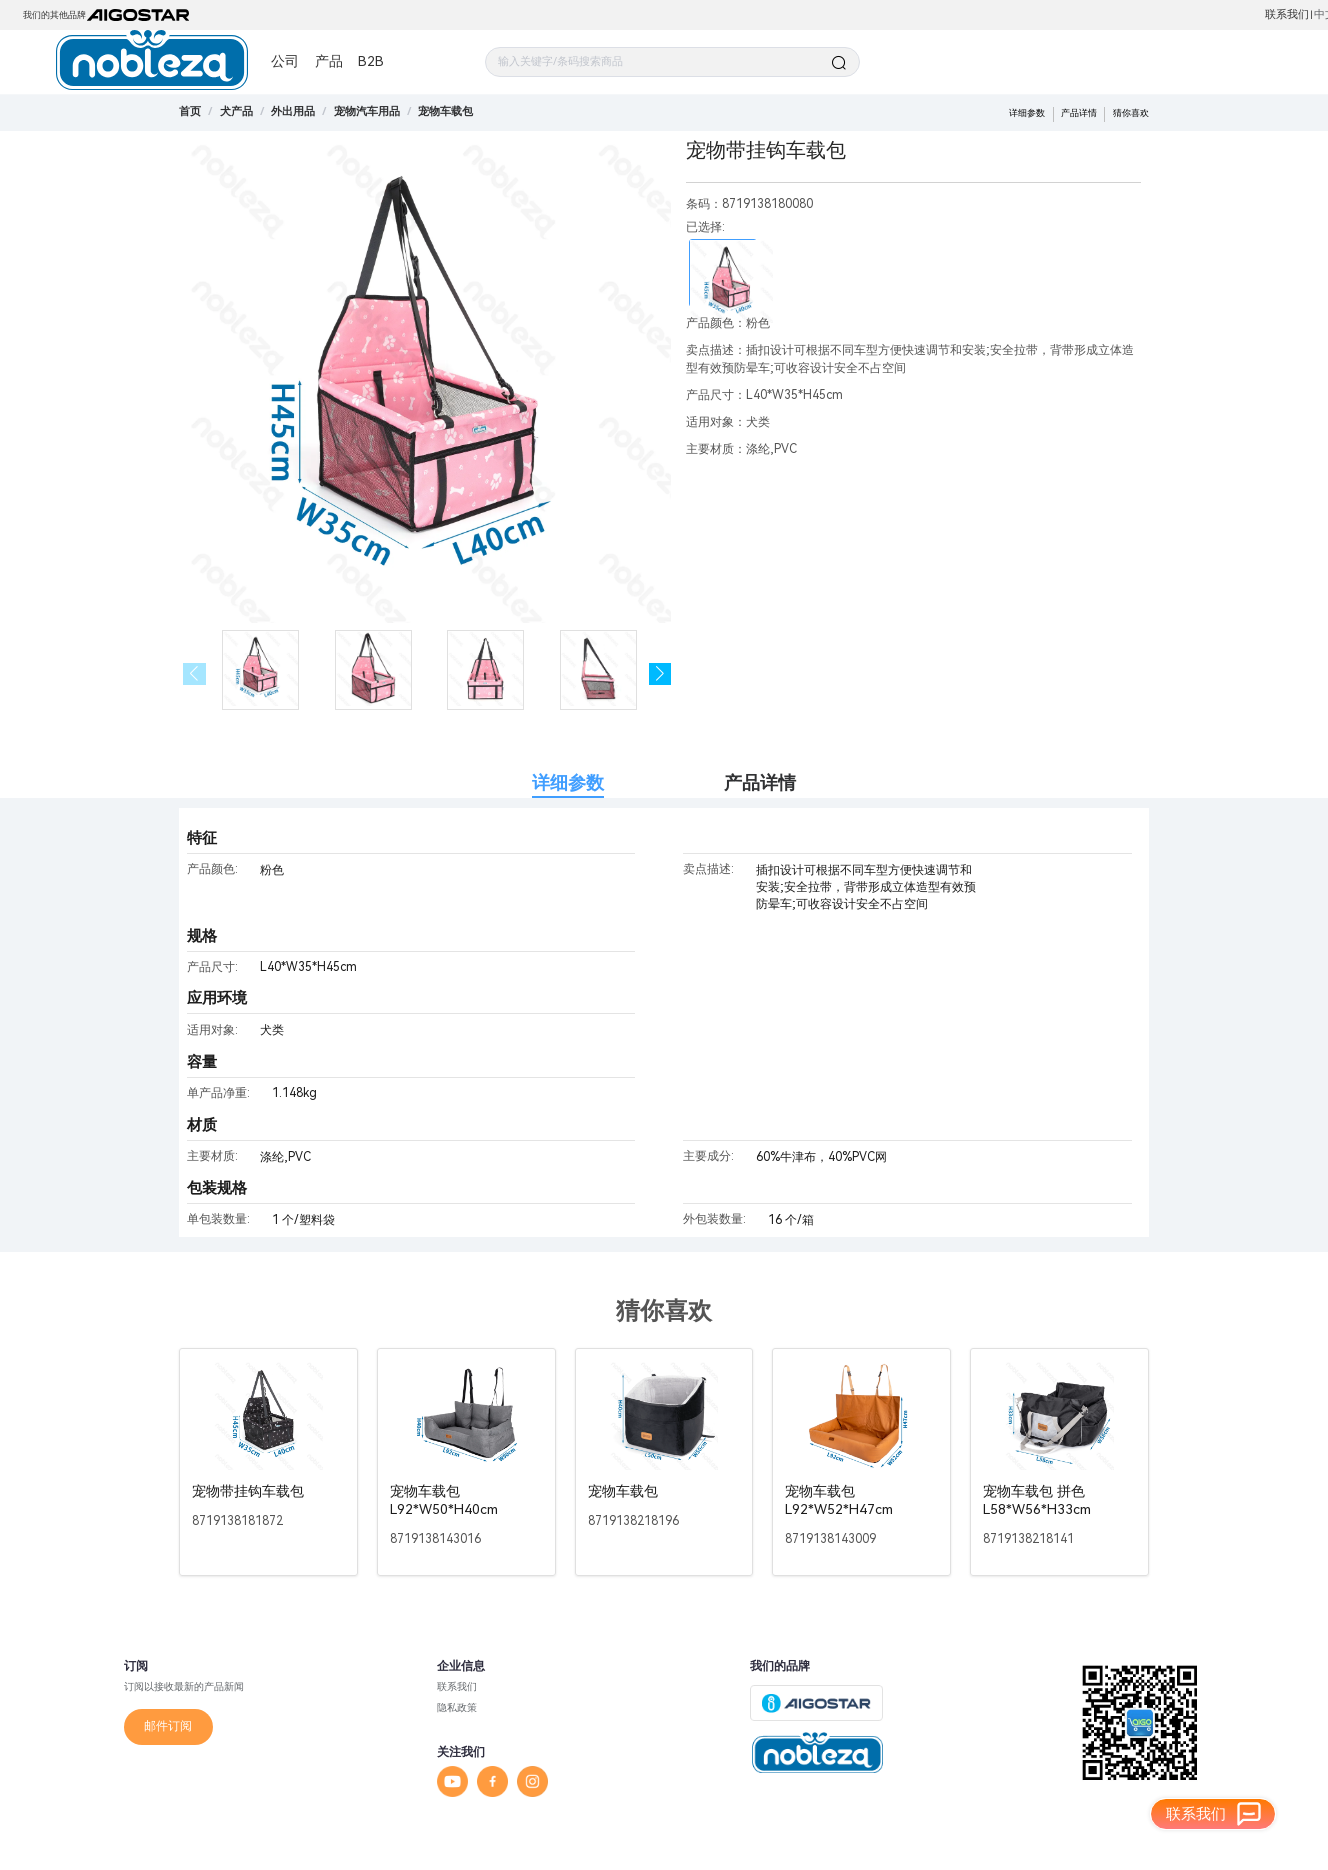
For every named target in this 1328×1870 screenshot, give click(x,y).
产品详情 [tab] (760, 782)
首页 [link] (190, 111)
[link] (236, 111)
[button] (660, 674)
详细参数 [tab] (568, 782)
